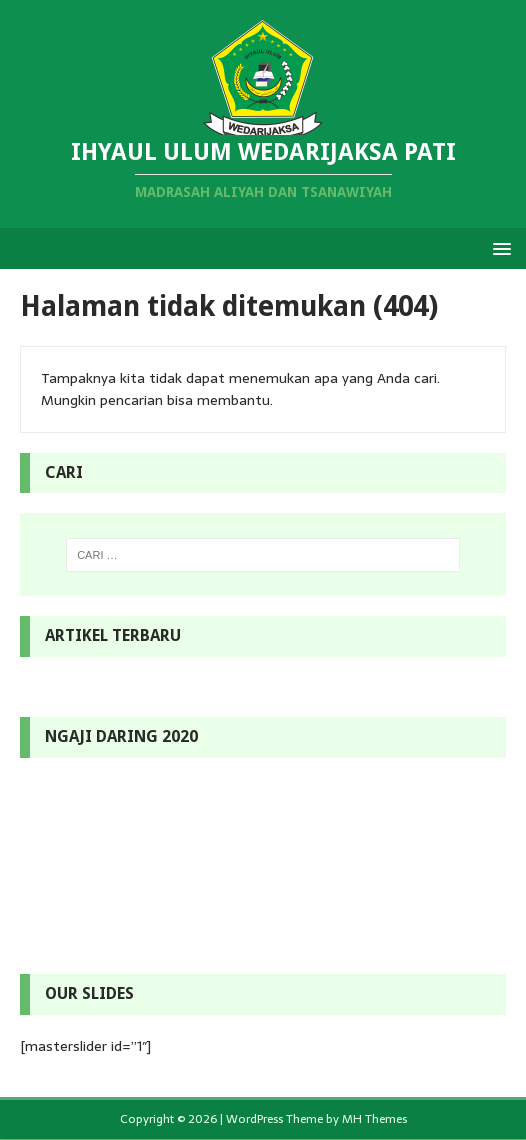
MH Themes (374, 1119)
